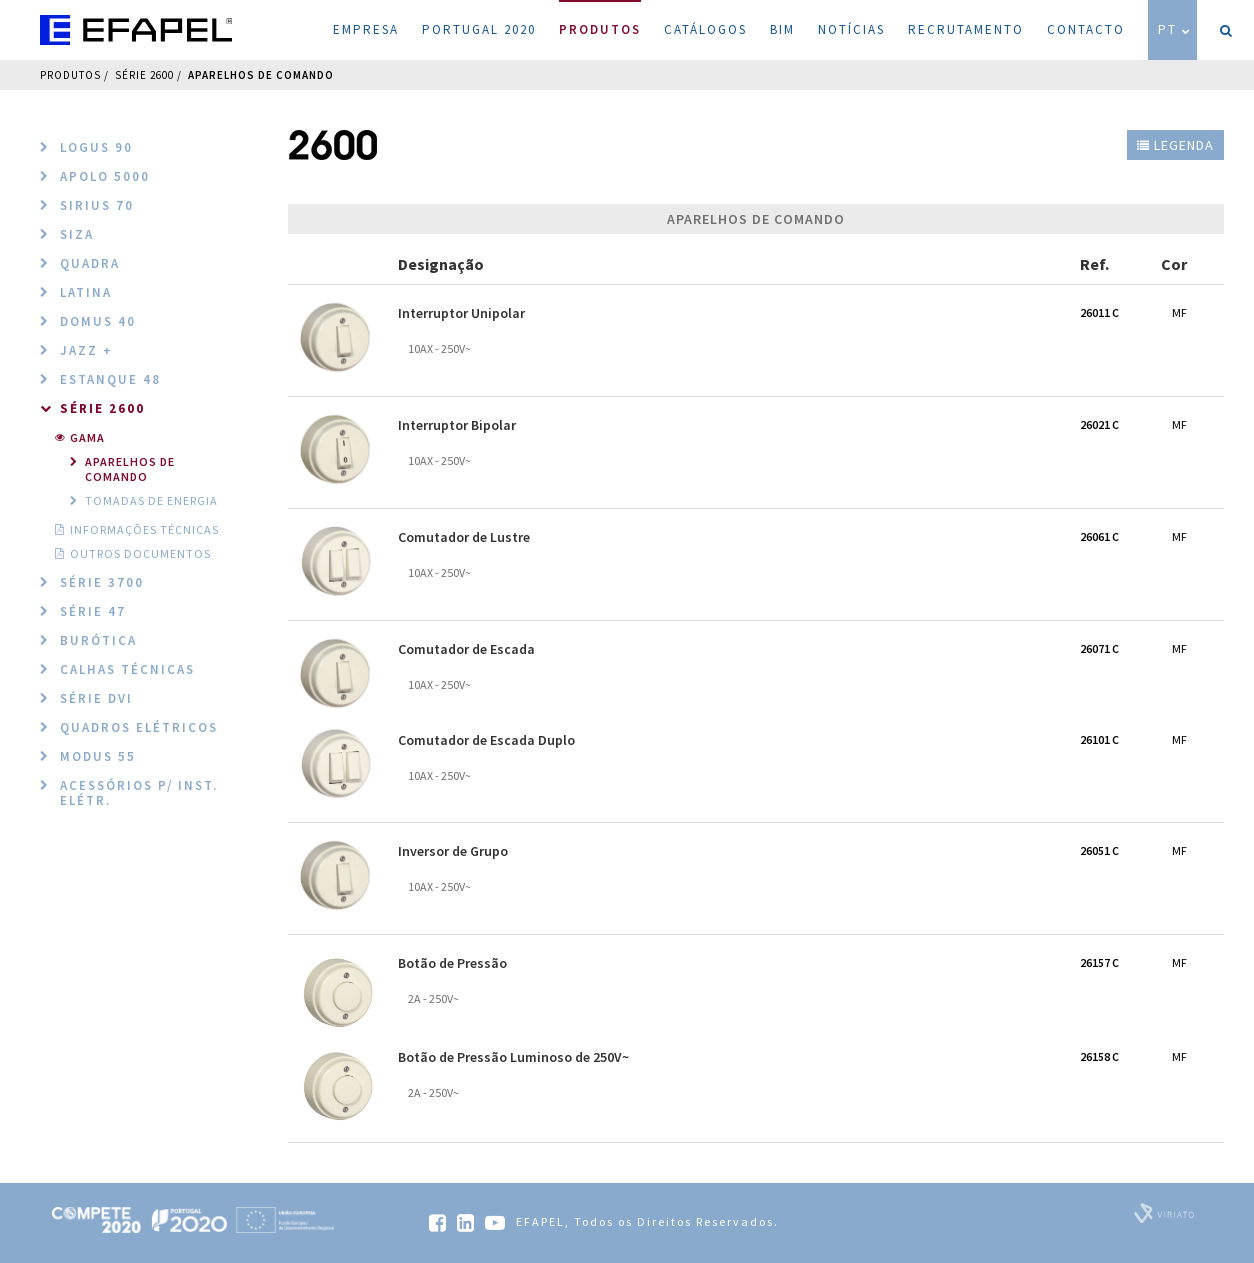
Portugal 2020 (479, 29)
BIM (782, 29)
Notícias (851, 29)
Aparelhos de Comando (261, 75)
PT (1175, 29)
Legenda (1175, 145)
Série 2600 (144, 75)
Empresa (366, 29)
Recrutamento (966, 29)
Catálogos (705, 29)
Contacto (1086, 29)
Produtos (600, 19)
